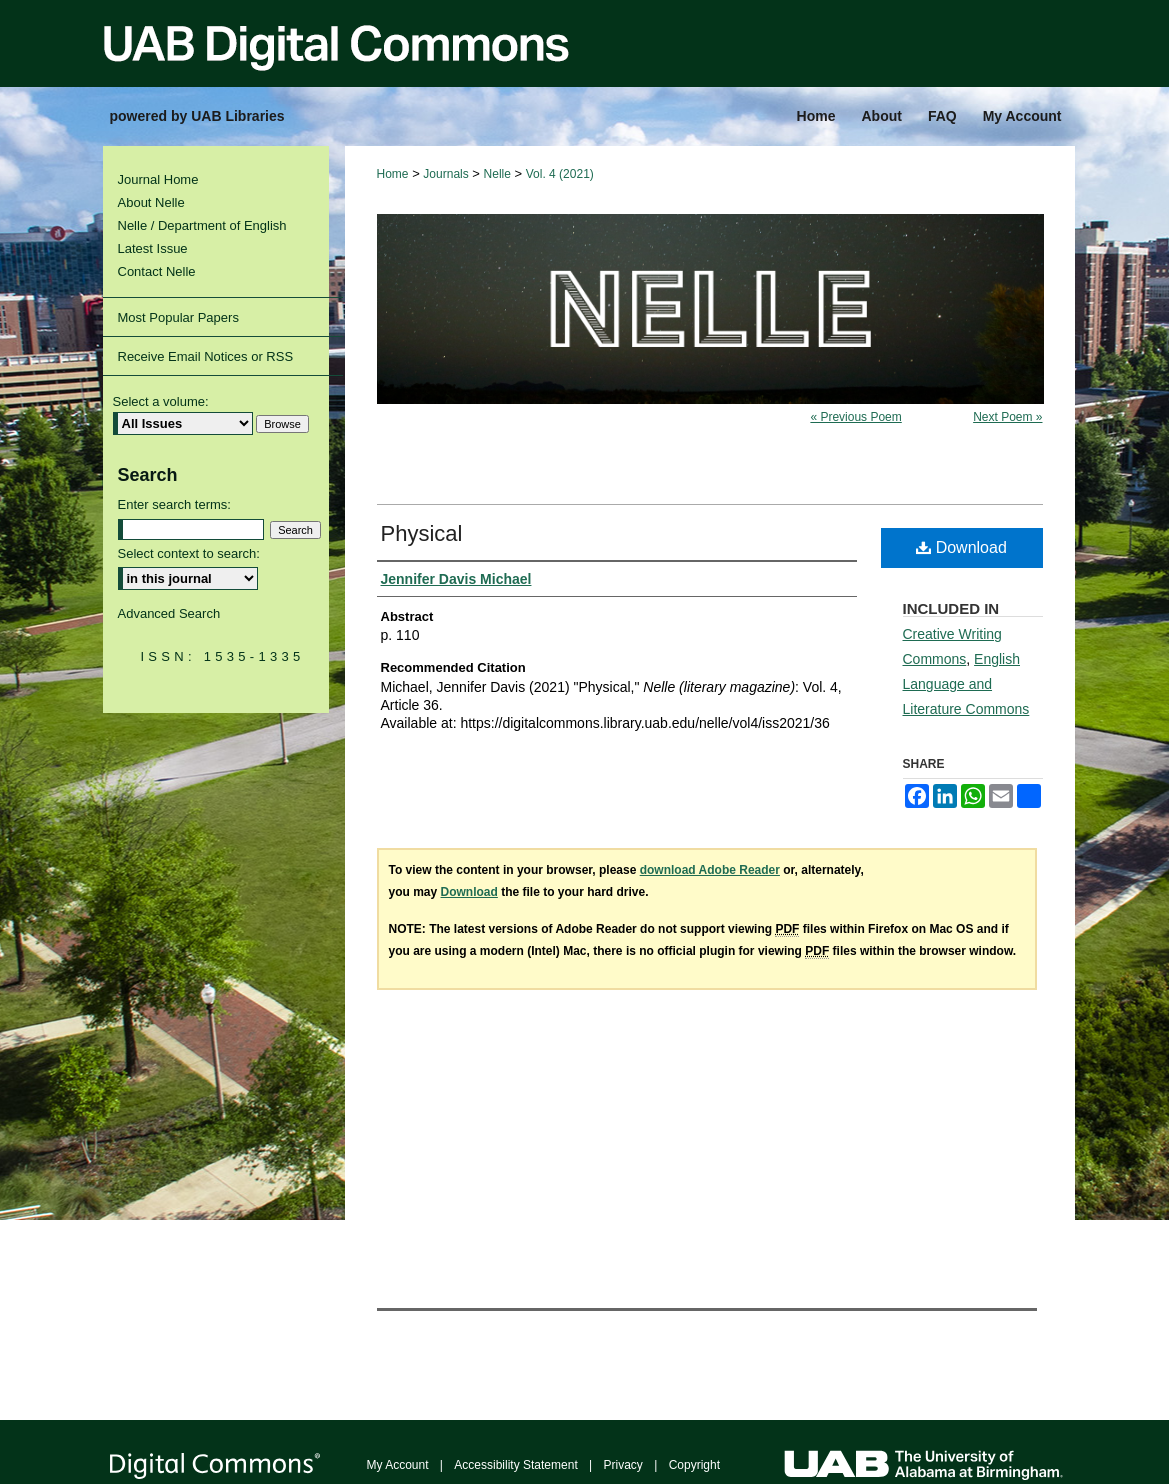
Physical (422, 533)
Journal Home (158, 179)
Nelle (497, 174)
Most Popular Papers (178, 317)
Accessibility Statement (515, 1465)
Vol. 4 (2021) (560, 174)
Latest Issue (153, 248)
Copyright (694, 1465)
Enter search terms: (174, 504)
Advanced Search (169, 613)
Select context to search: (189, 553)
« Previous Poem (855, 417)
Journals (445, 174)
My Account (398, 1465)
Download (961, 547)
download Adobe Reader (710, 870)
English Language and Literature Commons (966, 684)
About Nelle (151, 202)
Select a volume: (161, 401)
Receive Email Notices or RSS (206, 356)
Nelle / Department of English (202, 225)
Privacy (623, 1465)
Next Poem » (1007, 417)
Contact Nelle (157, 271)
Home (393, 174)
